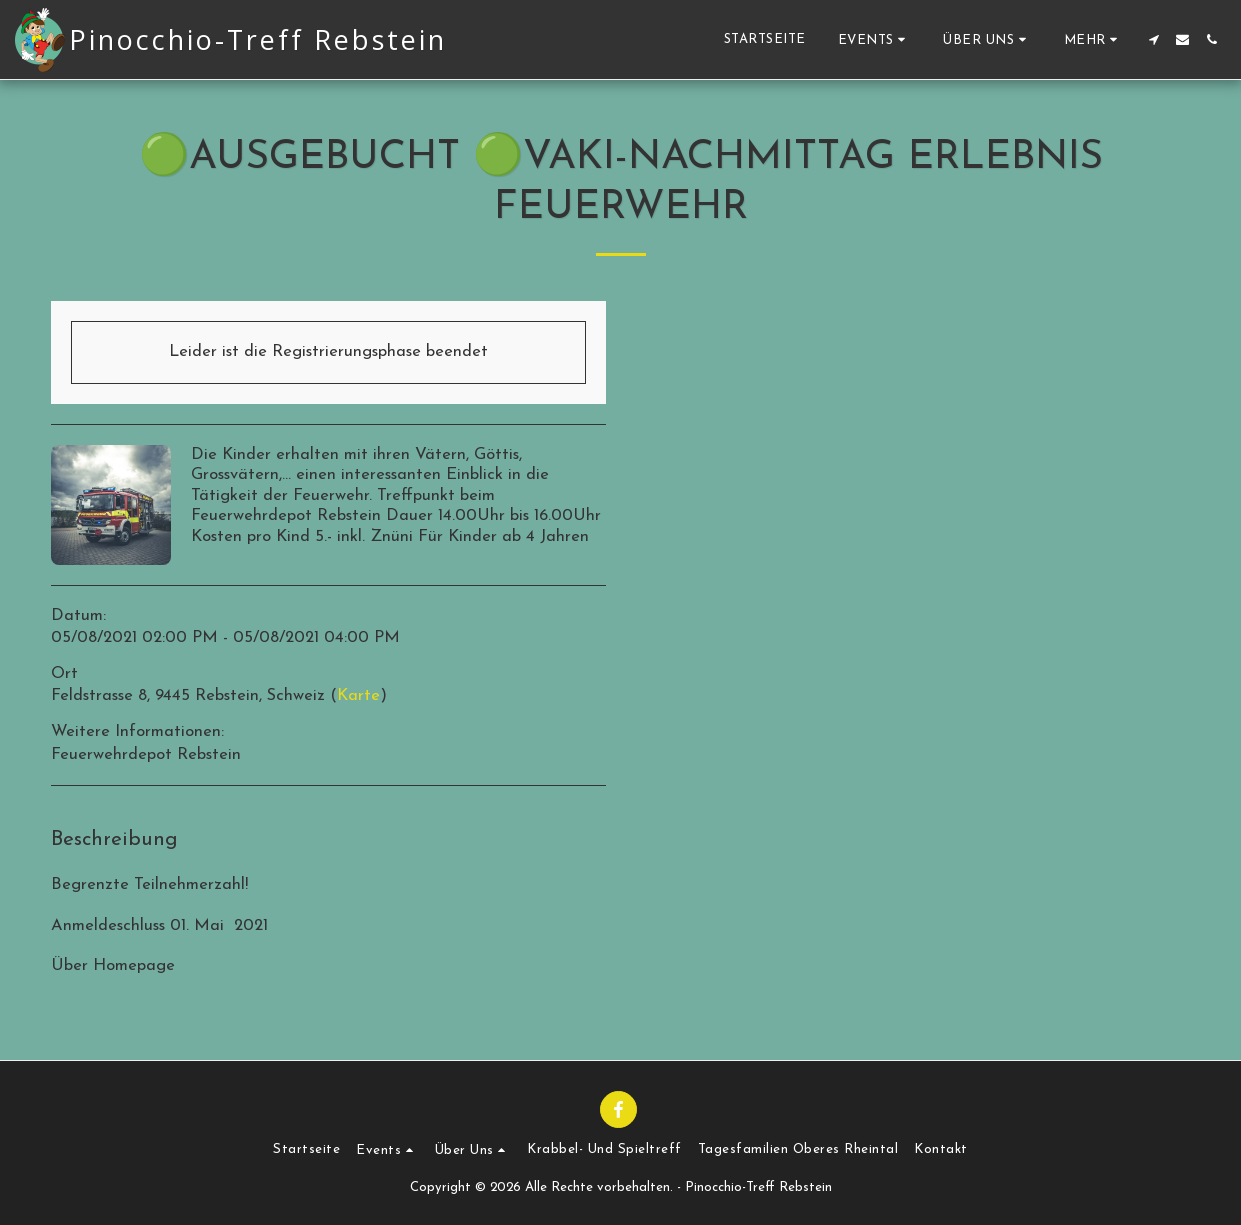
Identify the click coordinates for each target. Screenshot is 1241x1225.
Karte (358, 696)
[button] (875, 39)
